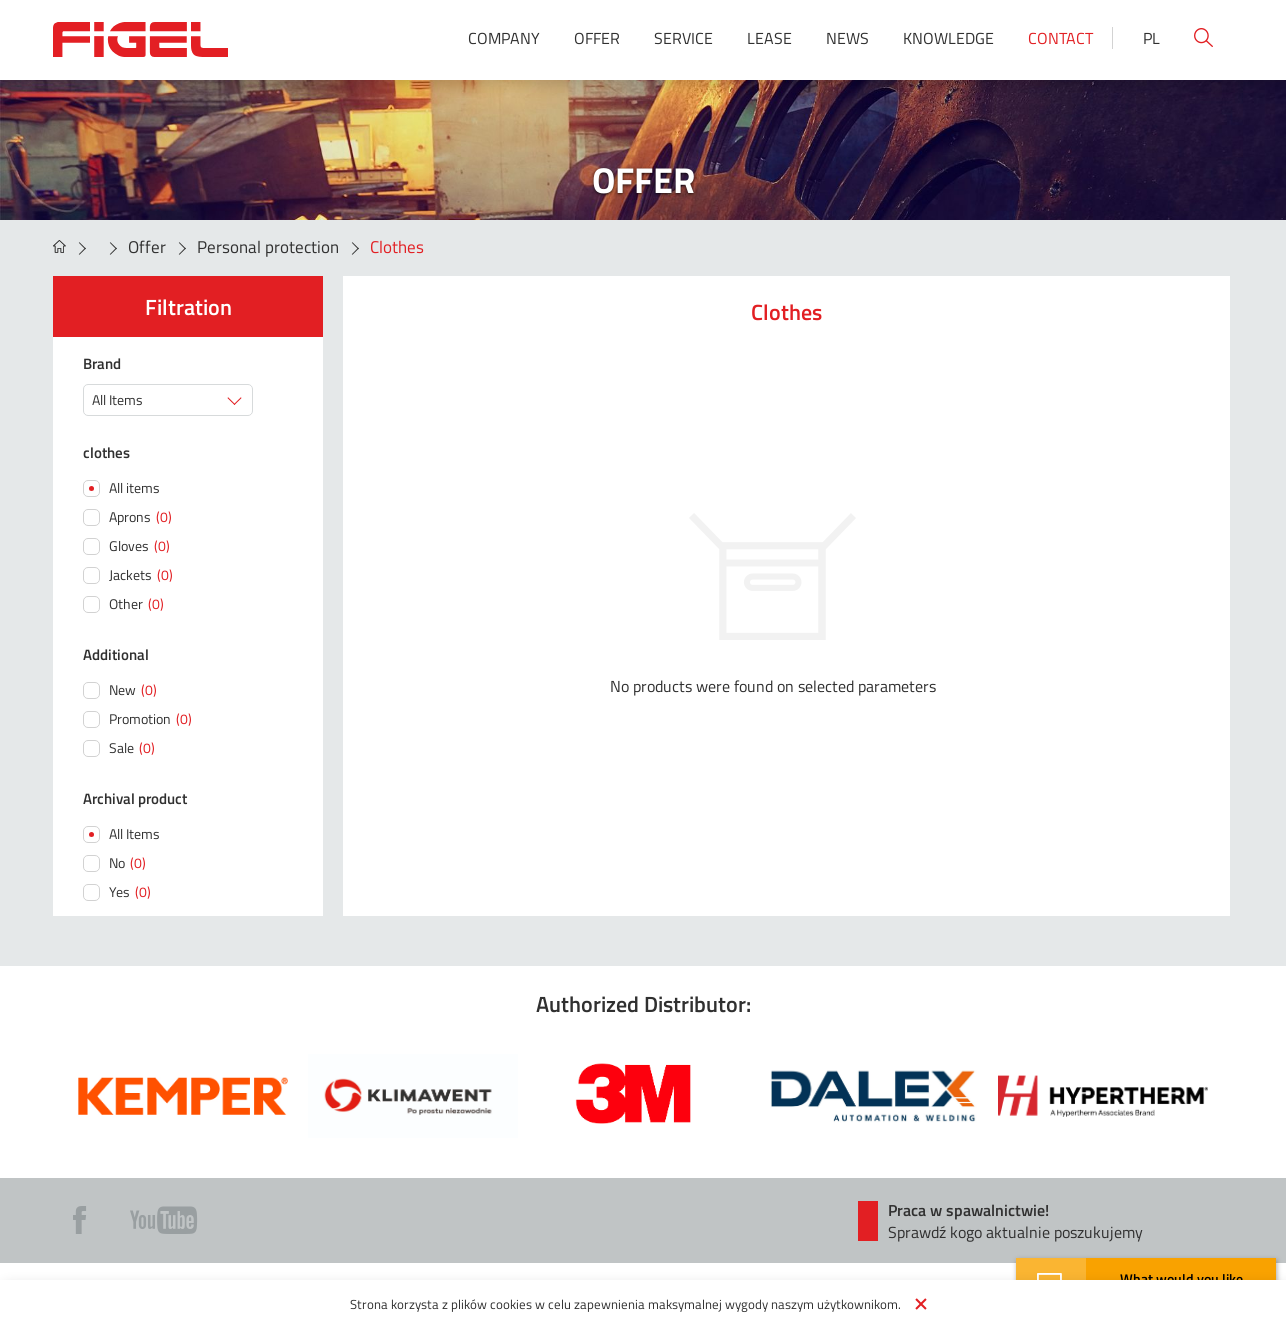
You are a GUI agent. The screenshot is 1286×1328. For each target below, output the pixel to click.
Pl (1151, 38)
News (847, 38)
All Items (134, 833)
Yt (163, 1220)
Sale (132, 747)
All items (134, 487)
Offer (597, 38)
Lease (769, 38)
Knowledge (948, 38)
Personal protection (268, 246)
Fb (79, 1220)
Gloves (139, 545)
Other (136, 603)
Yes (130, 891)
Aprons (140, 516)
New (133, 689)
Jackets (141, 574)
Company (504, 38)
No (127, 862)
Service (683, 38)
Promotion (150, 718)
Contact (1060, 38)
